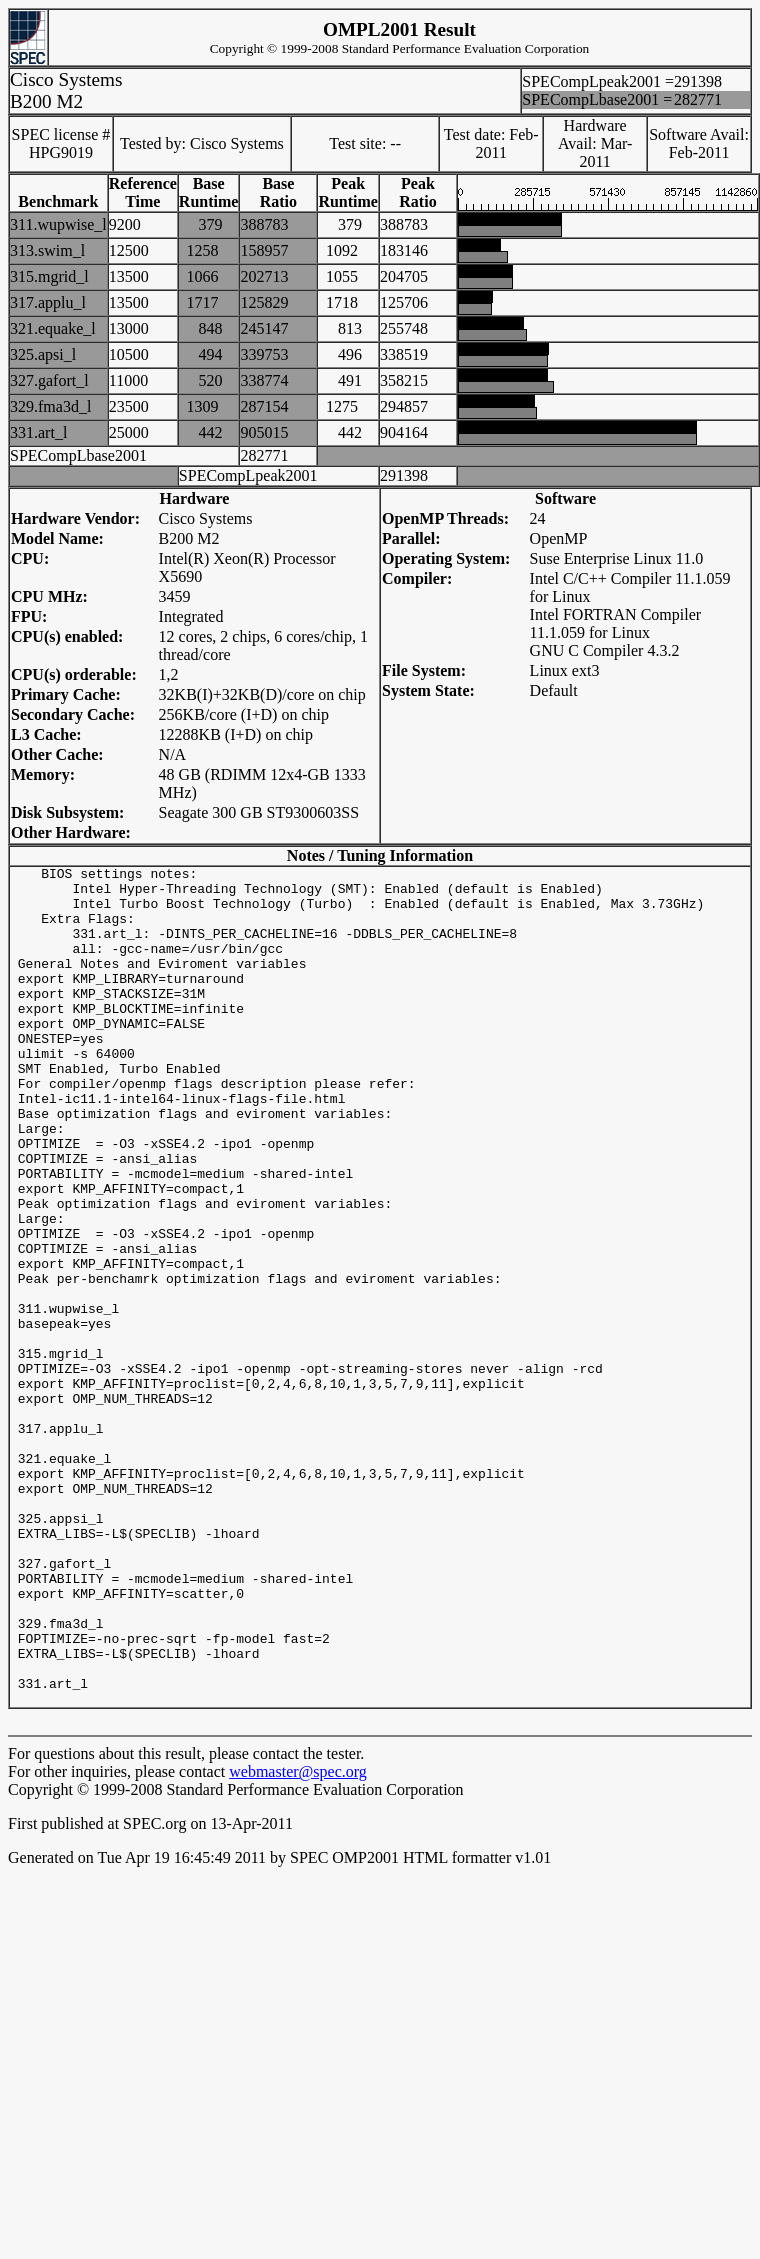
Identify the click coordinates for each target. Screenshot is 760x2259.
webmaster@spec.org (298, 1939)
